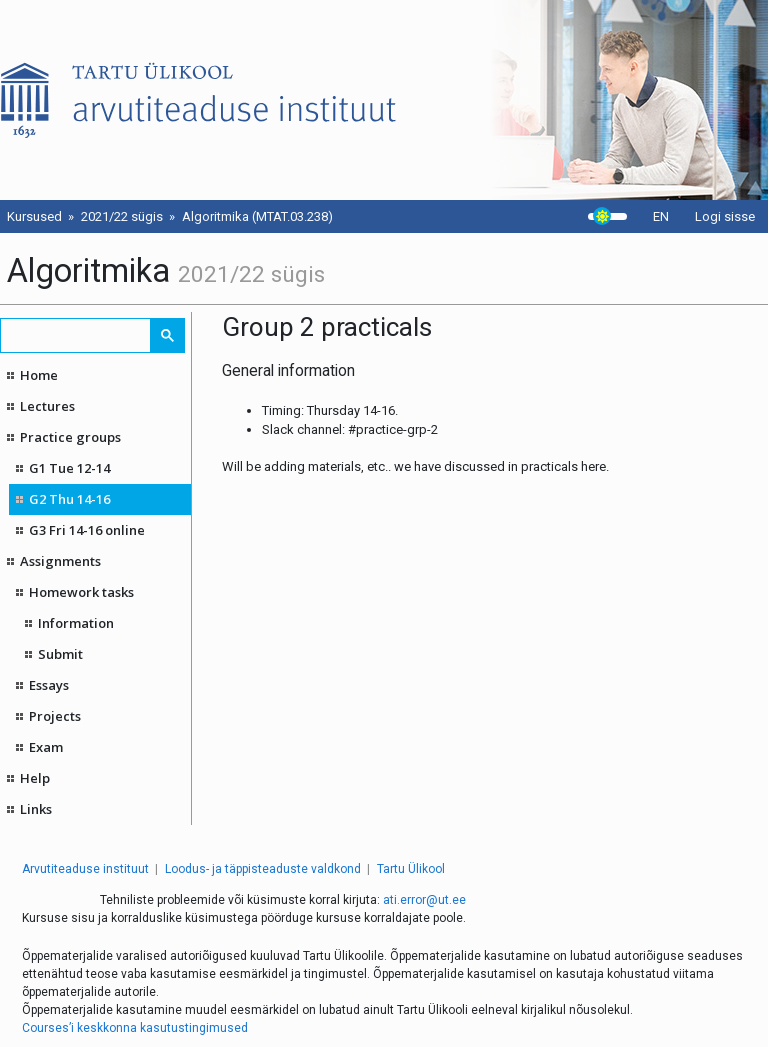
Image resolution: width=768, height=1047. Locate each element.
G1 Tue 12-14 (69, 468)
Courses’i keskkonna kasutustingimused (135, 1028)
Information (76, 623)
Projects (55, 716)
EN (661, 216)
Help (35, 778)
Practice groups (70, 437)
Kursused (34, 216)
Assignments (60, 561)
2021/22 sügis (122, 216)
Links (36, 809)
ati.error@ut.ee (424, 900)
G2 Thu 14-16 (69, 499)
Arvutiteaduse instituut (85, 869)
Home (39, 375)
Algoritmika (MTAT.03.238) (257, 216)
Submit (60, 654)
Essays (49, 685)
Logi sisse (725, 216)
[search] (76, 335)
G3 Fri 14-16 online (87, 530)
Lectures (47, 406)
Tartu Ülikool (411, 869)
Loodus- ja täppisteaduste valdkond (263, 869)
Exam (46, 747)
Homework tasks (81, 592)
